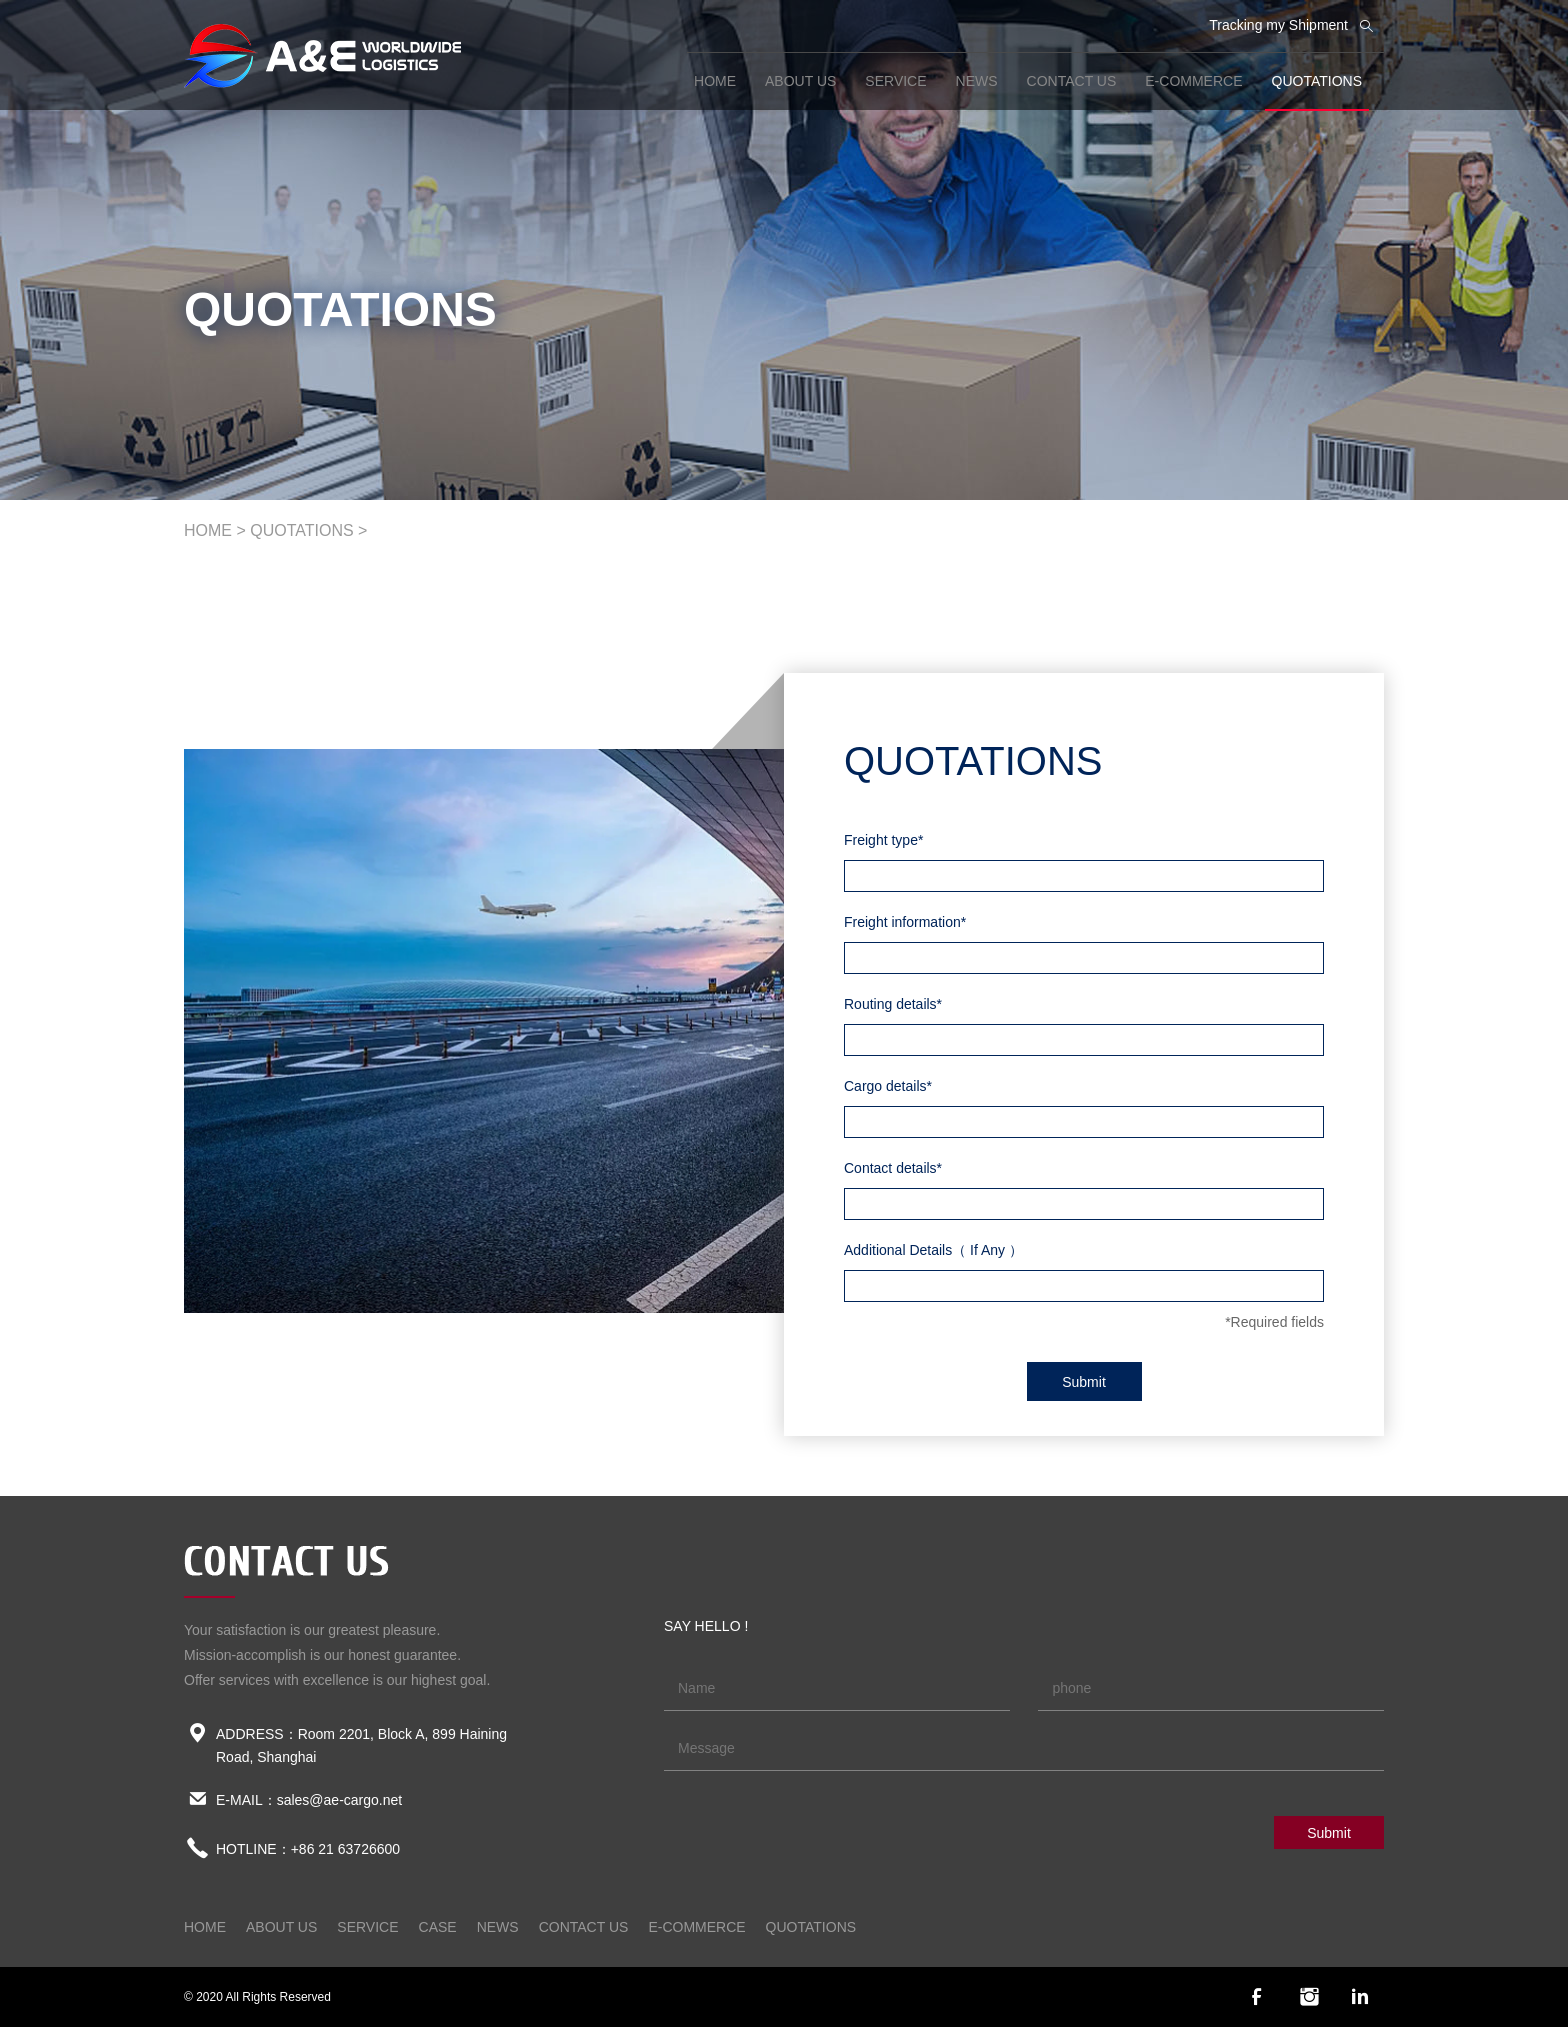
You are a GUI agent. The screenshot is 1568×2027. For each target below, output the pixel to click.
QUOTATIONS (1317, 81)
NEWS (977, 81)
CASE (438, 1927)
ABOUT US (800, 81)
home (715, 81)
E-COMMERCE (1193, 81)
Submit (1084, 1382)
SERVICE (895, 81)
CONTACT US (1072, 81)
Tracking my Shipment (1278, 25)
